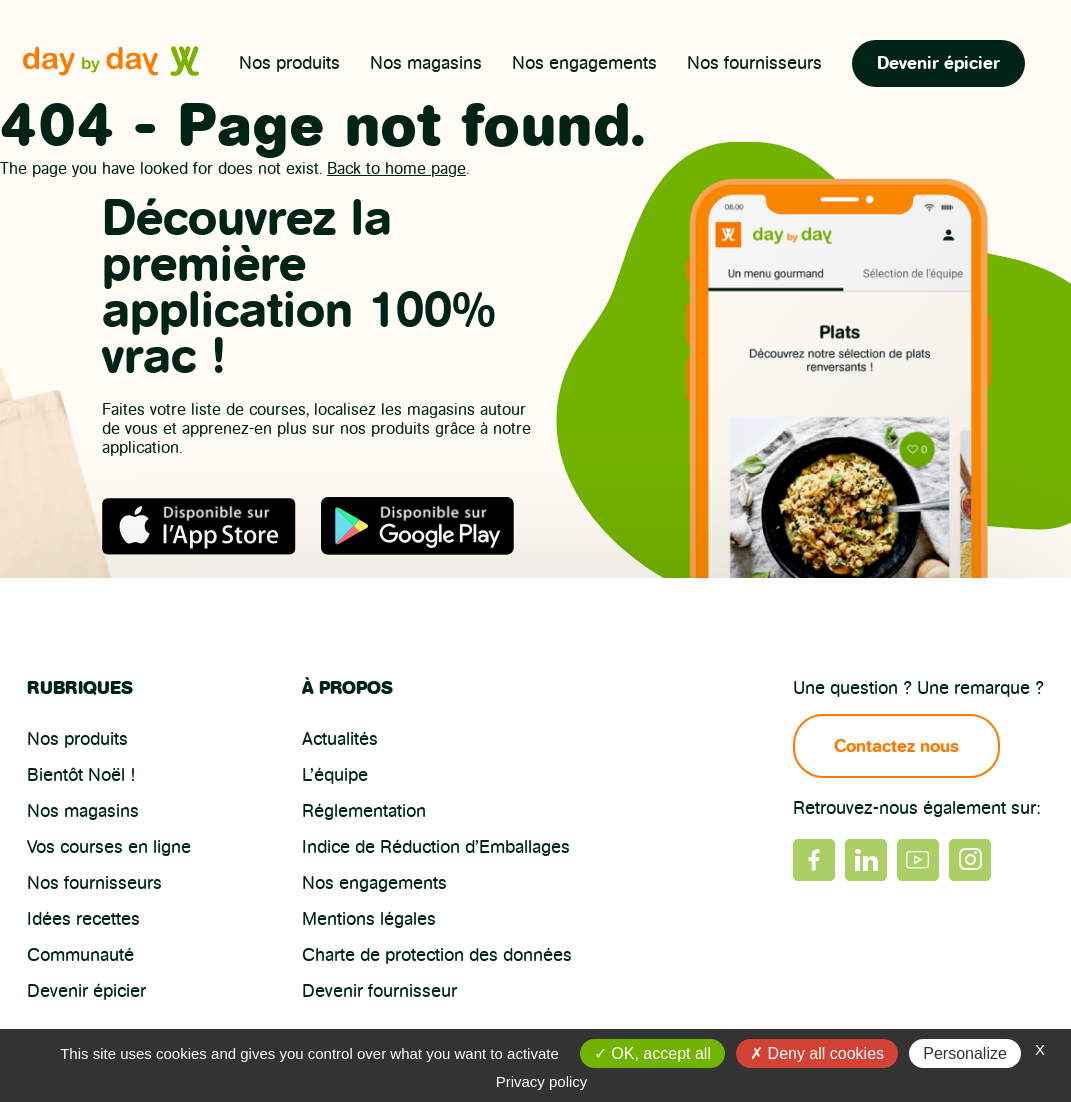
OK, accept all (652, 1053)
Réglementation (364, 811)
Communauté (80, 955)
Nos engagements (584, 63)
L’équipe (335, 775)
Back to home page (396, 168)
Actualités (340, 739)
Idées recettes (83, 919)
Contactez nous (897, 746)
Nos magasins (426, 63)
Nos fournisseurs (754, 63)
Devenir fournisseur (379, 991)
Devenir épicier (938, 63)
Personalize (965, 1053)
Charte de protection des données (437, 955)
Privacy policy (542, 1081)
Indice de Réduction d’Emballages (436, 847)
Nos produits (289, 63)
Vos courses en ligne (109, 847)
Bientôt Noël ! (81, 775)
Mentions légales (369, 919)
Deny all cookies (817, 1053)
